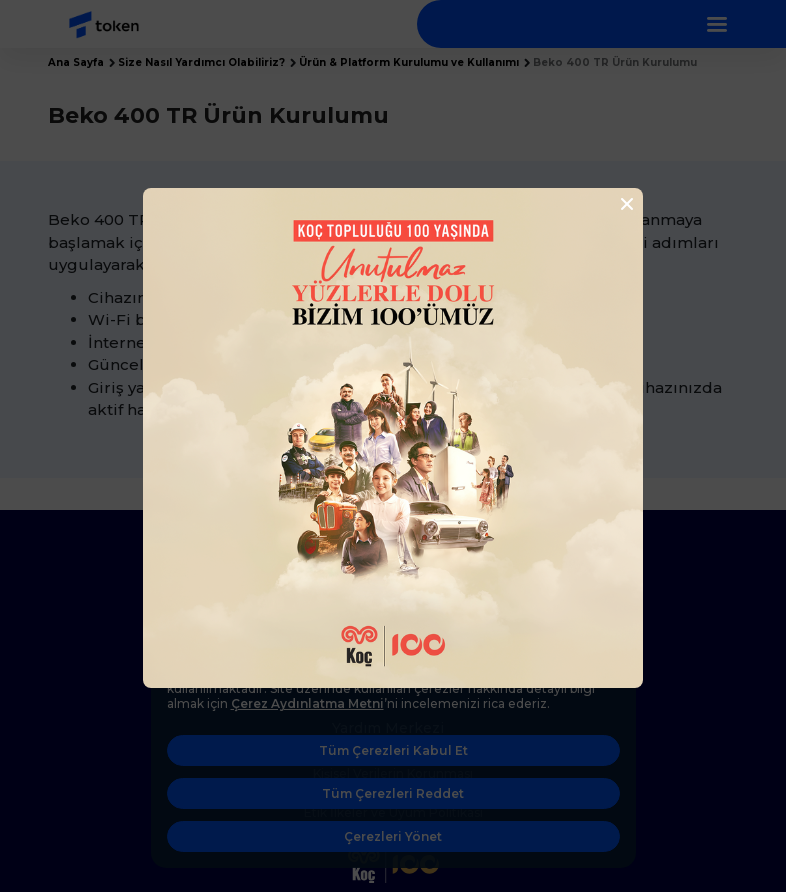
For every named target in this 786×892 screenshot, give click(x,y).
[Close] (621, 204)
